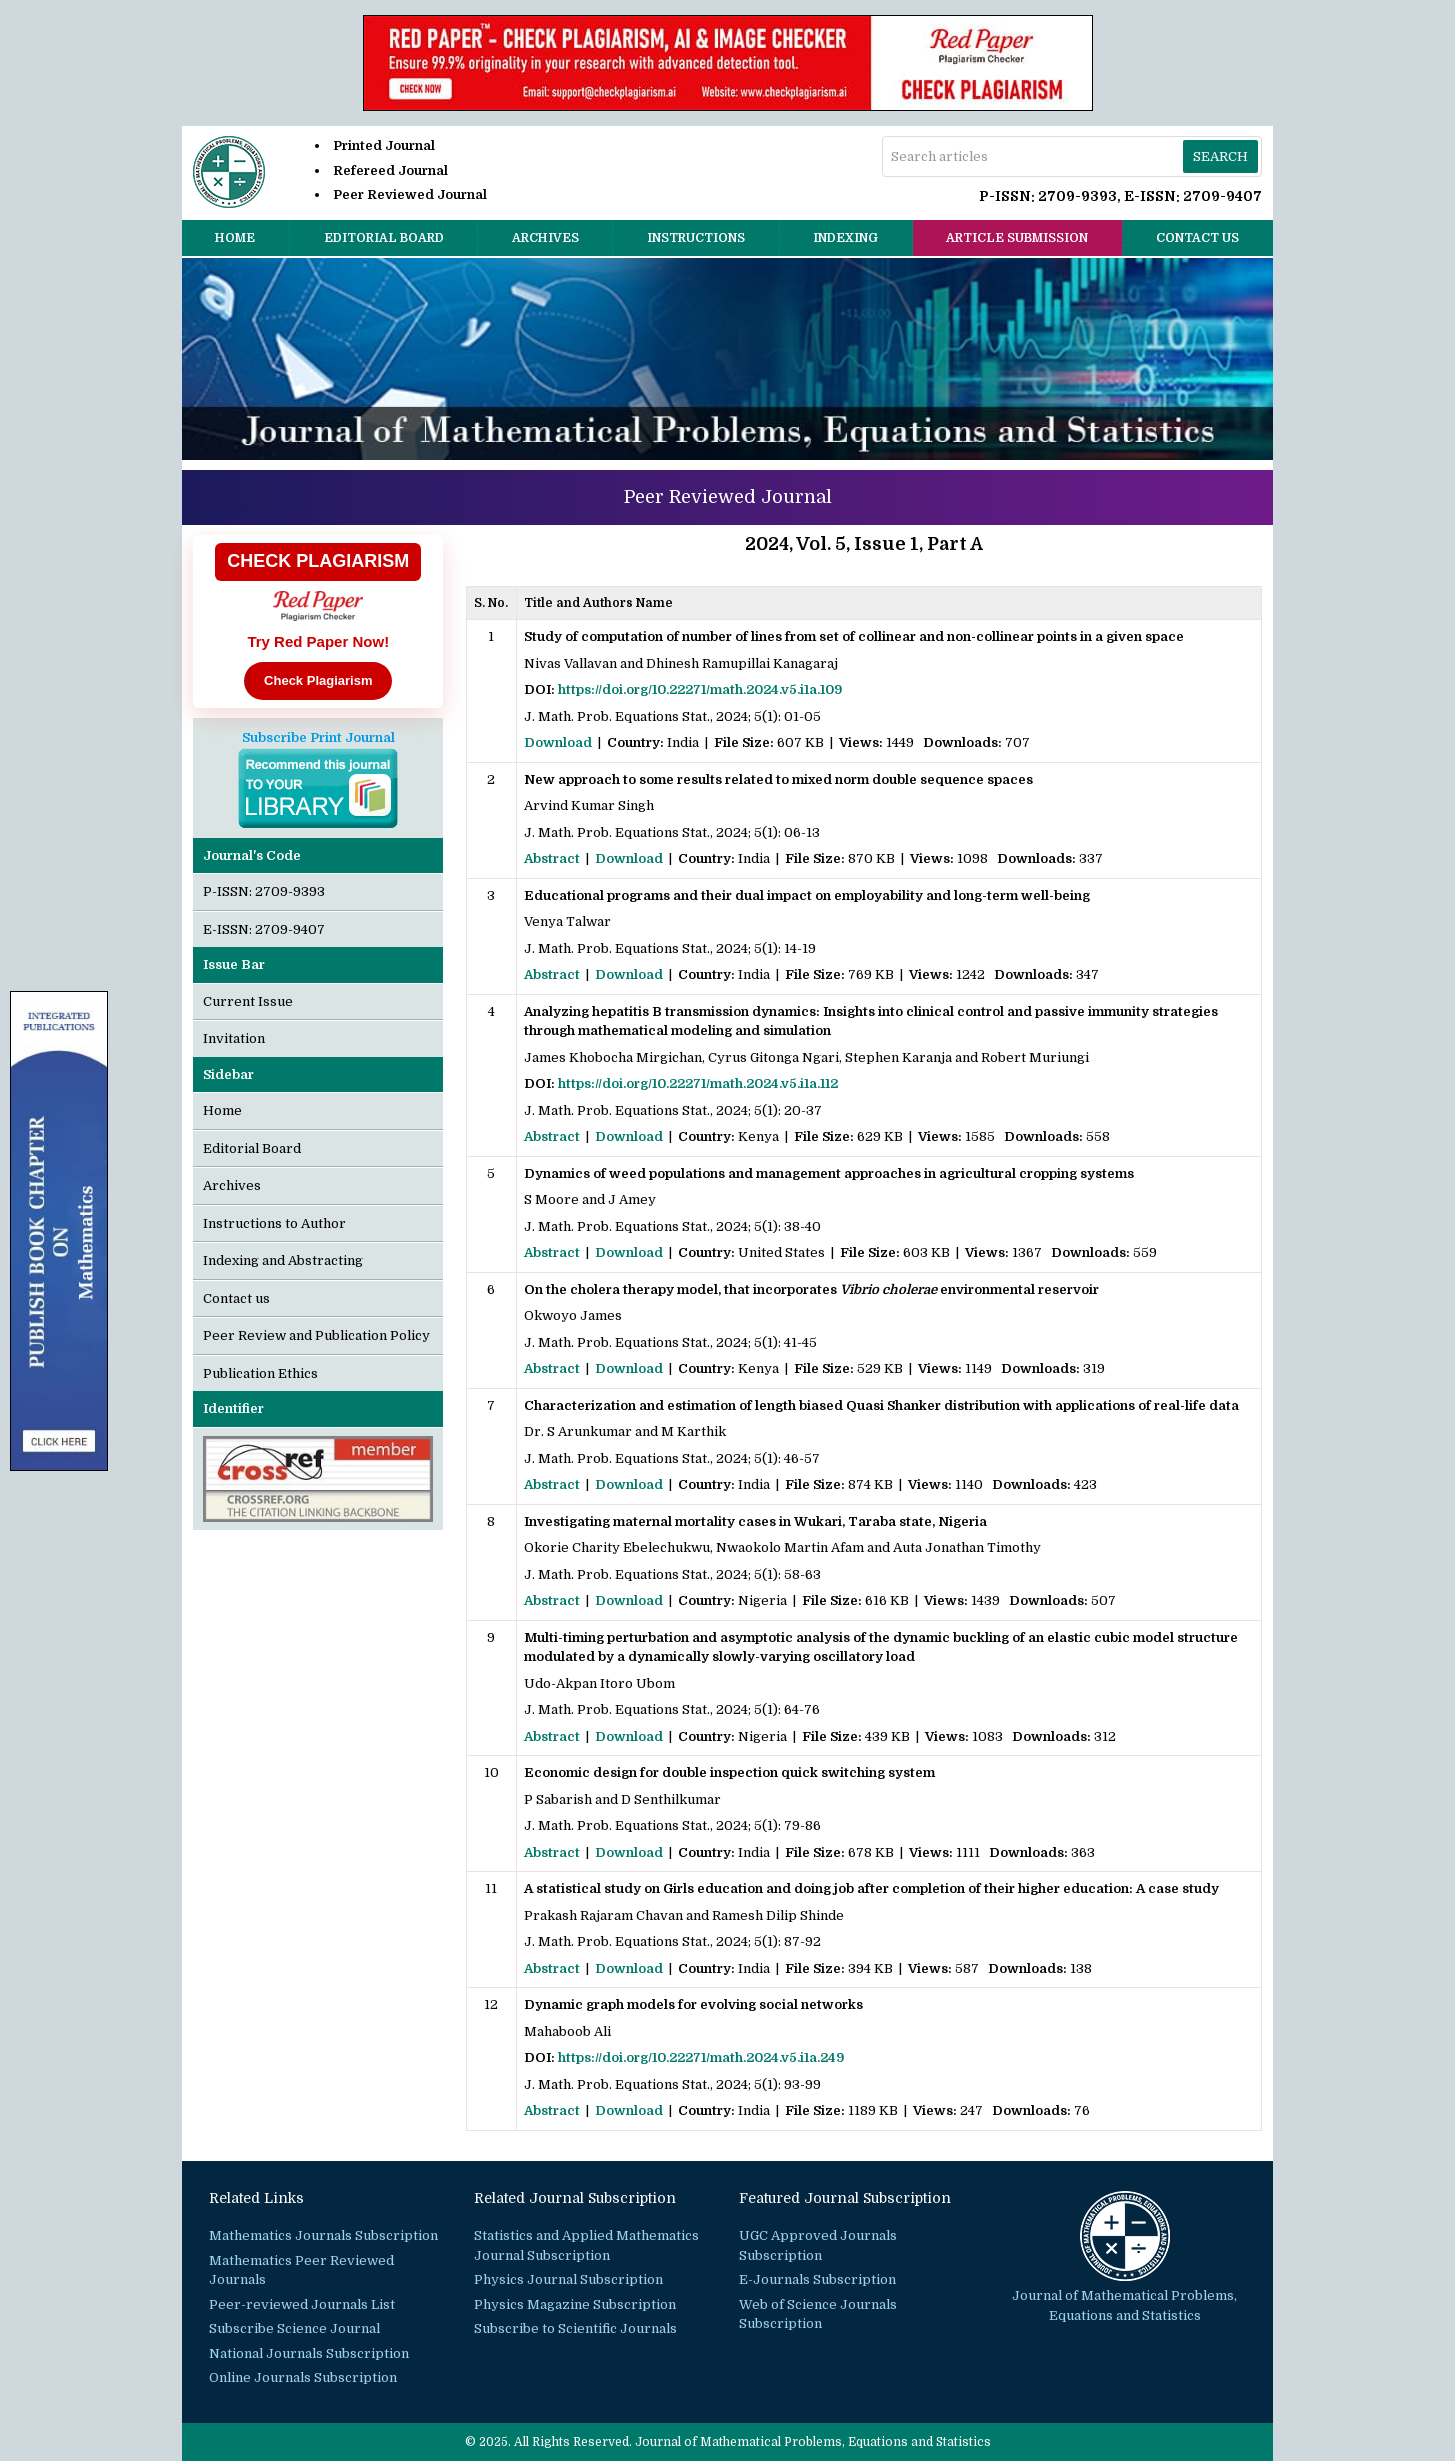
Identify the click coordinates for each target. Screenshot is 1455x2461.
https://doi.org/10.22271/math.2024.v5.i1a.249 (701, 2057)
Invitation (234, 1038)
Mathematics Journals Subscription (323, 2235)
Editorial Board (384, 238)
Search (1220, 156)
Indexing (845, 238)
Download (558, 742)
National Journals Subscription (309, 2353)
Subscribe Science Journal (294, 2328)
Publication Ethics (260, 1373)
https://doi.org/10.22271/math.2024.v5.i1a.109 (700, 689)
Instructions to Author (274, 1223)
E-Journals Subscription (817, 2279)
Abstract (552, 858)
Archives (545, 238)
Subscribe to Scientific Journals (575, 2328)
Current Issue (248, 1001)
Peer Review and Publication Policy (316, 1335)
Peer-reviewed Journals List (302, 2304)
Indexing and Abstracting (283, 1260)
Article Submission (1017, 238)
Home (235, 238)
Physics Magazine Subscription (575, 2304)
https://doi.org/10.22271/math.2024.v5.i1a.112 (698, 1083)
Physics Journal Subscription (568, 2279)
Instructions (696, 238)
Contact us (1197, 238)
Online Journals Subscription (303, 2377)
